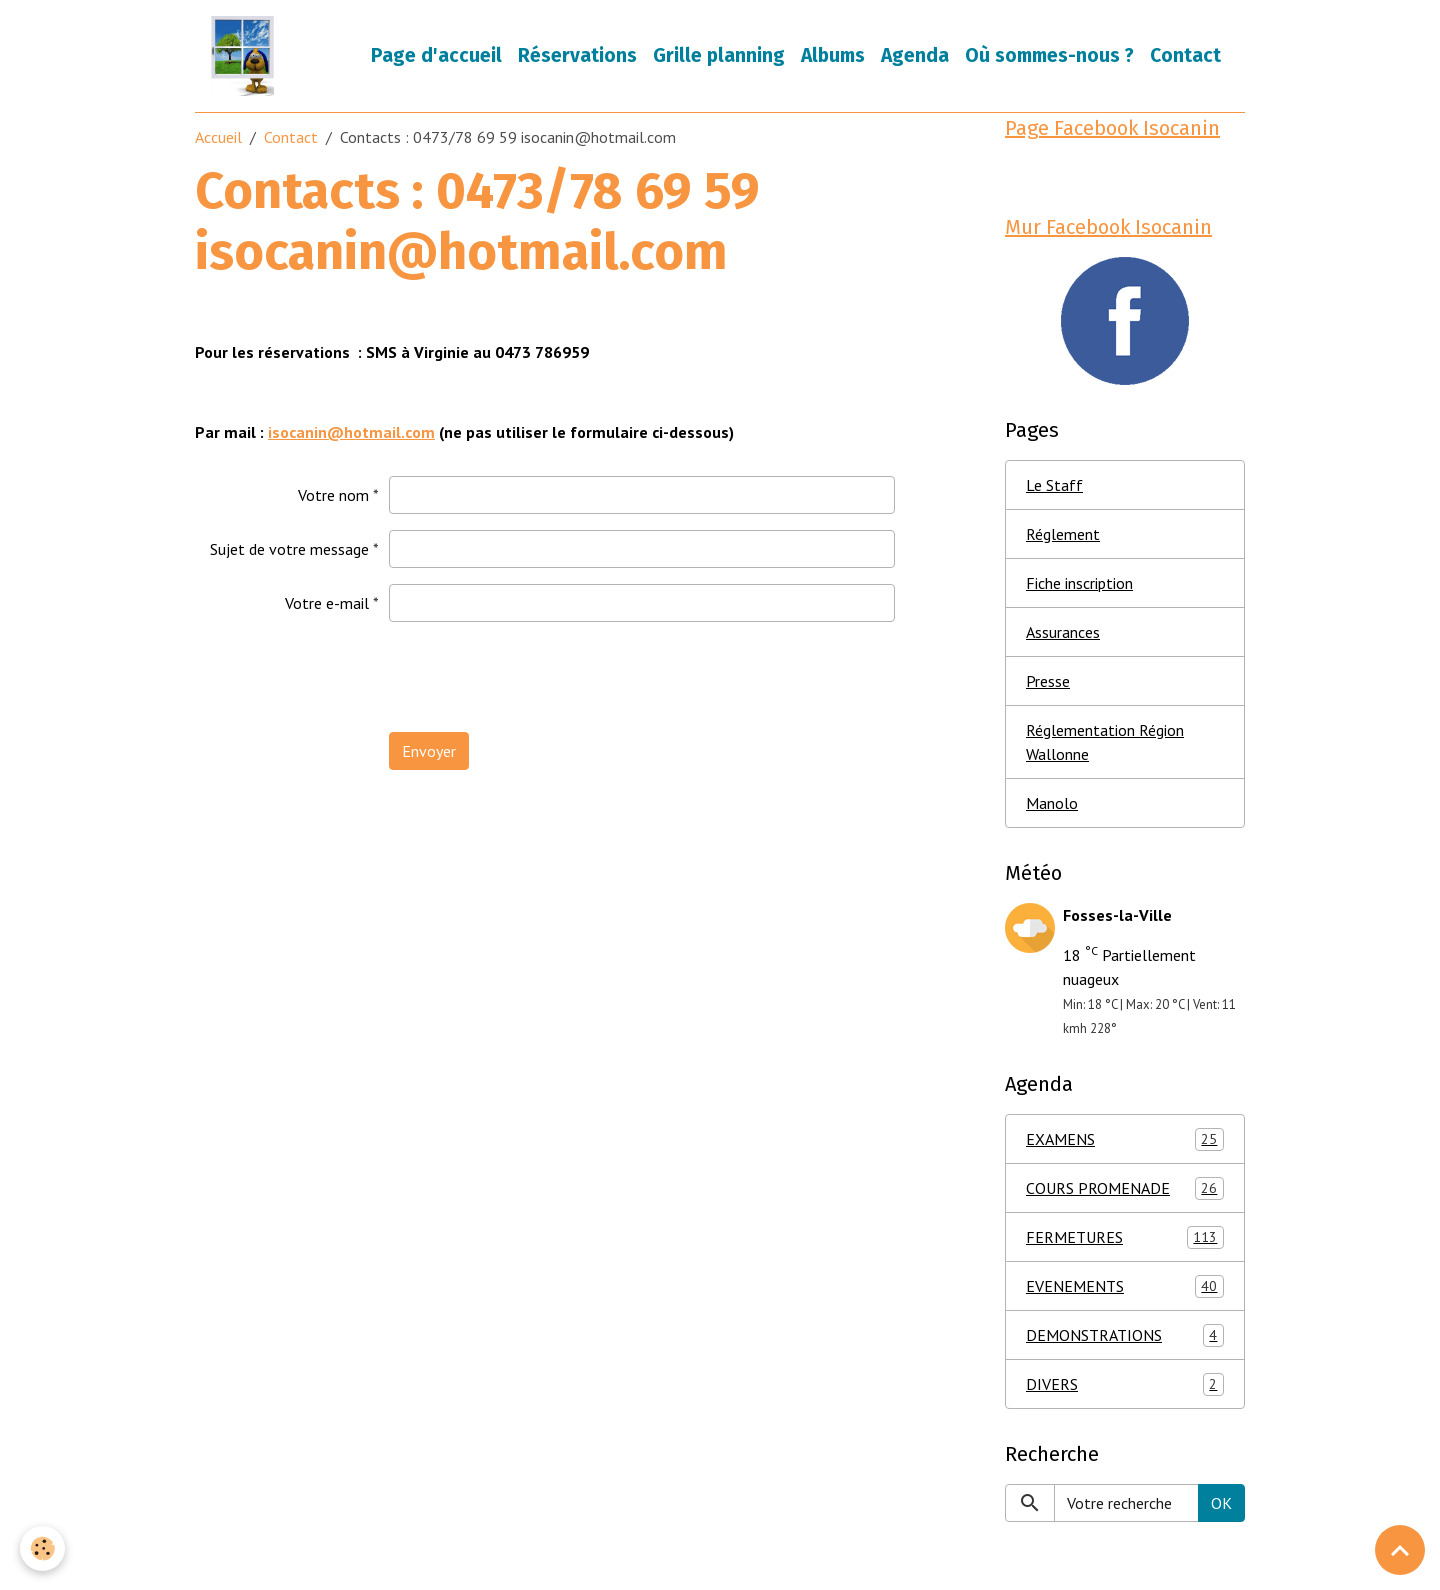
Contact (1185, 55)
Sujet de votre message (289, 549)
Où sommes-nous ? (1049, 55)
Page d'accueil (436, 55)
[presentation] (541, 677)
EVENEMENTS (1125, 1286)
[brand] (246, 56)
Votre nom (333, 495)
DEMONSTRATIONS (1125, 1335)
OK (1221, 1503)
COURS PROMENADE (1125, 1188)
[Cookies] (42, 1548)
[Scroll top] (1400, 1550)
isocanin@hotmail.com (351, 432)
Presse (1048, 681)
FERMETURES (1125, 1237)
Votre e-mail (327, 603)
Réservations (577, 55)
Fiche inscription (1079, 583)
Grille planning (719, 55)
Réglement (1063, 534)
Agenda (915, 55)
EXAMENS (1125, 1139)
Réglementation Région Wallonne (1105, 742)
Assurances (1063, 632)
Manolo (1052, 803)
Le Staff (1054, 485)
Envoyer (429, 751)
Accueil (218, 137)
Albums (833, 55)
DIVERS (1125, 1384)
